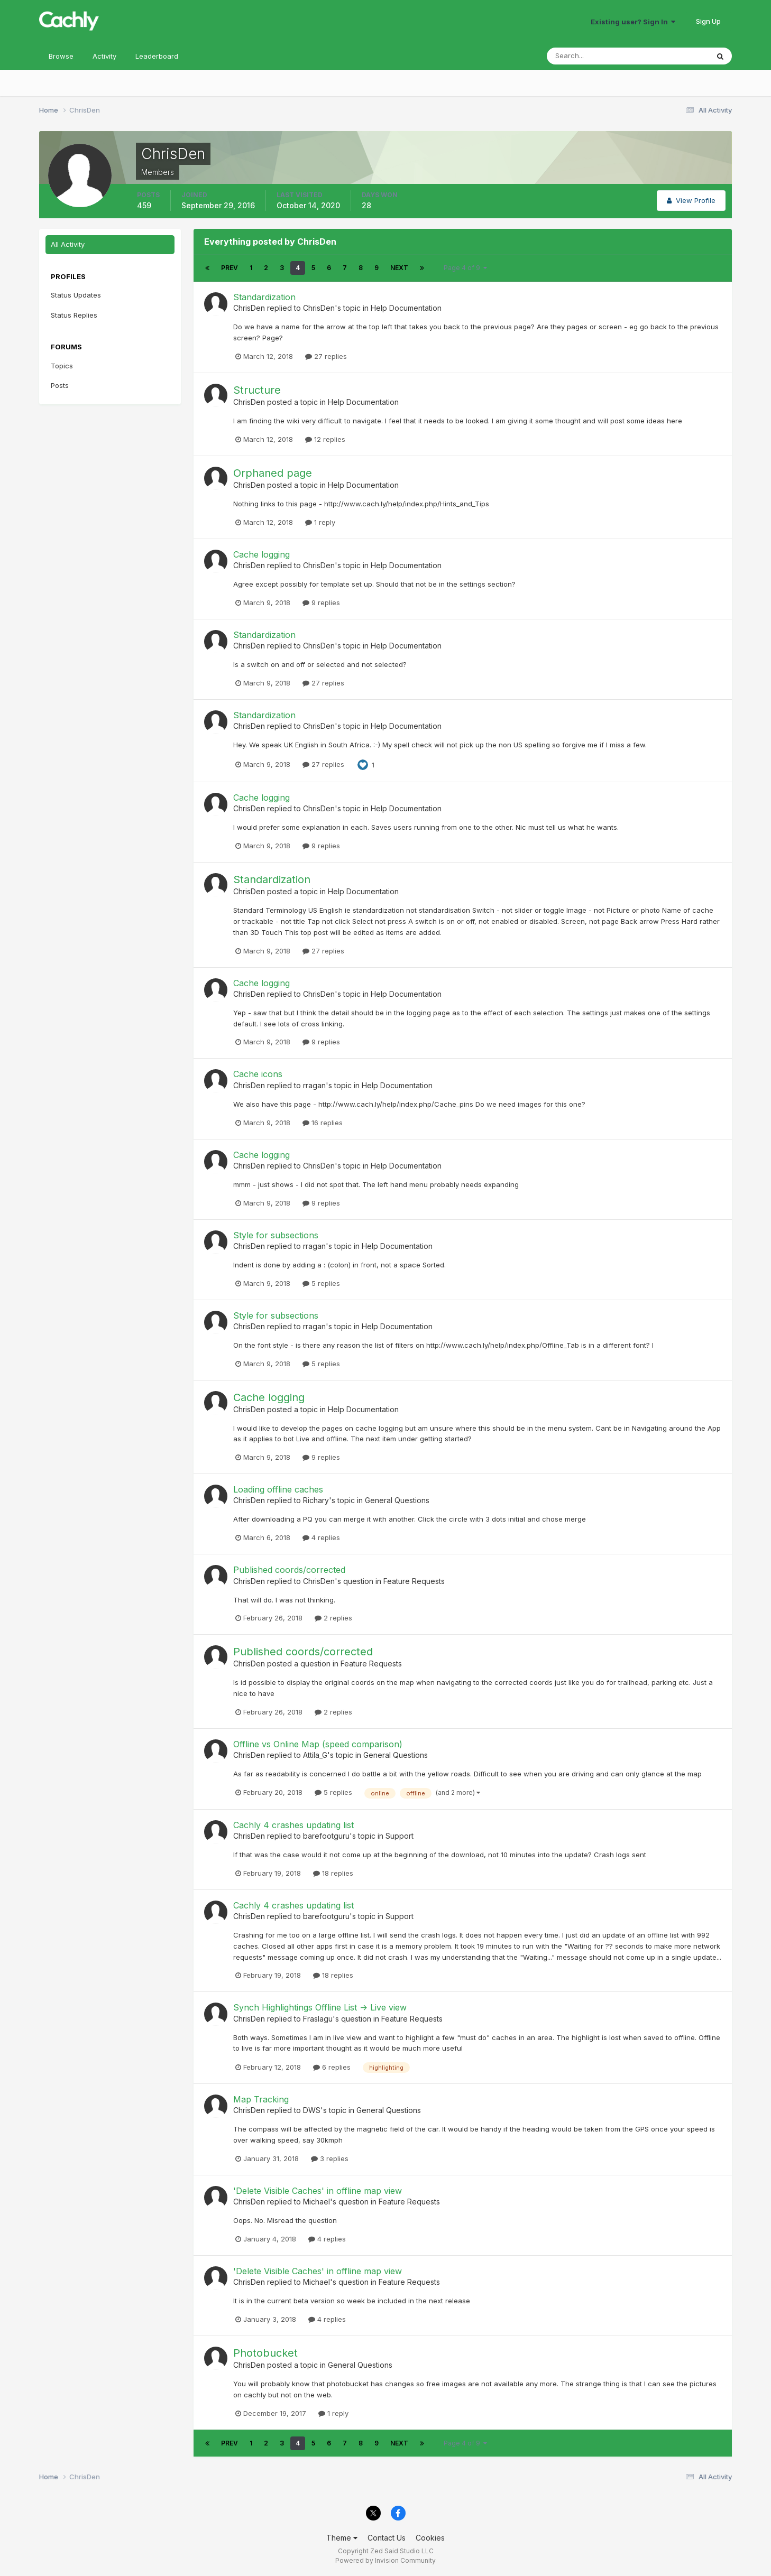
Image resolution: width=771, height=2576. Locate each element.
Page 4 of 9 (465, 268)
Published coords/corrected (289, 1569)
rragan (314, 1085)
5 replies (321, 1283)
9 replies (321, 602)
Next (399, 268)
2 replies (333, 1618)
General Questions (397, 1500)
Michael (316, 2201)
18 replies (333, 1873)
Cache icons (257, 1074)
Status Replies (74, 315)
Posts (60, 385)
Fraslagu (318, 2018)
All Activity (68, 244)
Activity (104, 56)
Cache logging (261, 554)
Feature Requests (414, 1581)
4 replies (321, 1537)
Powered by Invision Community (385, 2560)
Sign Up (708, 21)
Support (400, 1835)
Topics (62, 366)
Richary (316, 1500)
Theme (341, 2537)
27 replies (326, 356)
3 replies (329, 2158)
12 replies (325, 439)
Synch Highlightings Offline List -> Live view (320, 2007)
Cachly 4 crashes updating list (293, 1825)
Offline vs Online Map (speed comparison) (317, 1744)
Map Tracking (261, 2099)
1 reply (320, 522)
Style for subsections (275, 1235)
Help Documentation (406, 307)
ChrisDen (249, 307)
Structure (257, 390)
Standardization (264, 297)
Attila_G (315, 1754)
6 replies (332, 2067)
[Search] (593, 56)
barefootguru (326, 1835)
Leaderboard (156, 56)
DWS (311, 2110)
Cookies (430, 2537)
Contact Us (387, 2537)
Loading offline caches (278, 1489)
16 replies (322, 1122)
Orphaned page (272, 473)
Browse (61, 56)
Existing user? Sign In (633, 21)
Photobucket (265, 2353)
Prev (229, 268)
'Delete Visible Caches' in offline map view (317, 2190)
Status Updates (76, 295)
